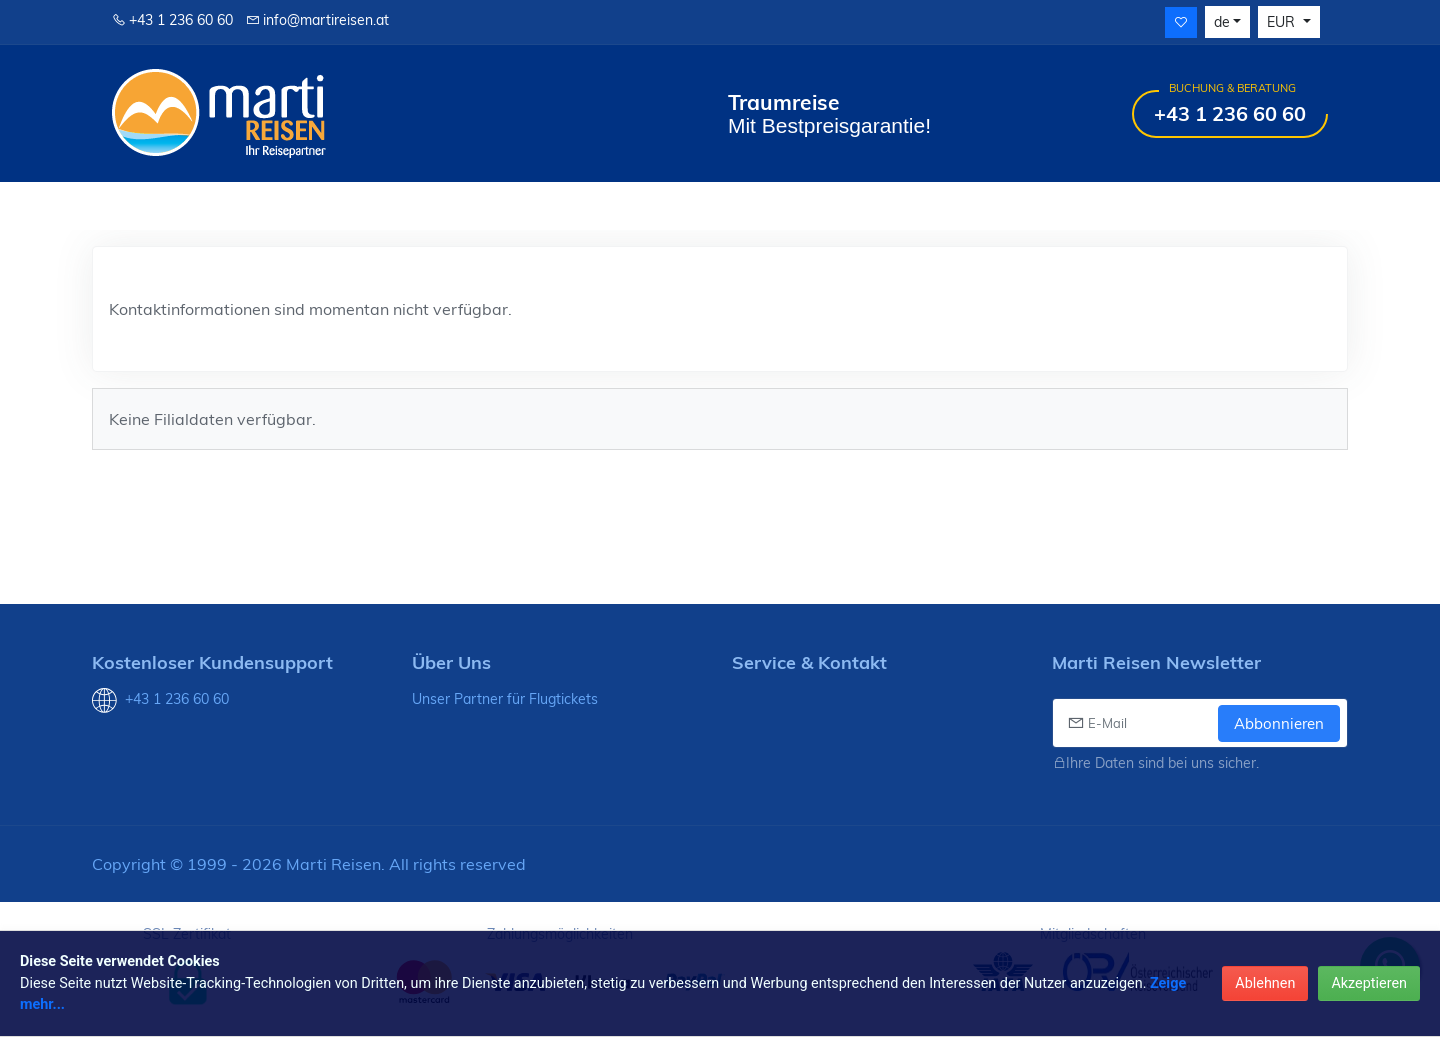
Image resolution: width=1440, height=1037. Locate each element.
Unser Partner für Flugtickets (505, 699)
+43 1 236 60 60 (172, 20)
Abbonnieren (1279, 723)
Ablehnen (1265, 983)
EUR (1283, 22)
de (1222, 22)
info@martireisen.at (317, 20)
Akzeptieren (1369, 983)
